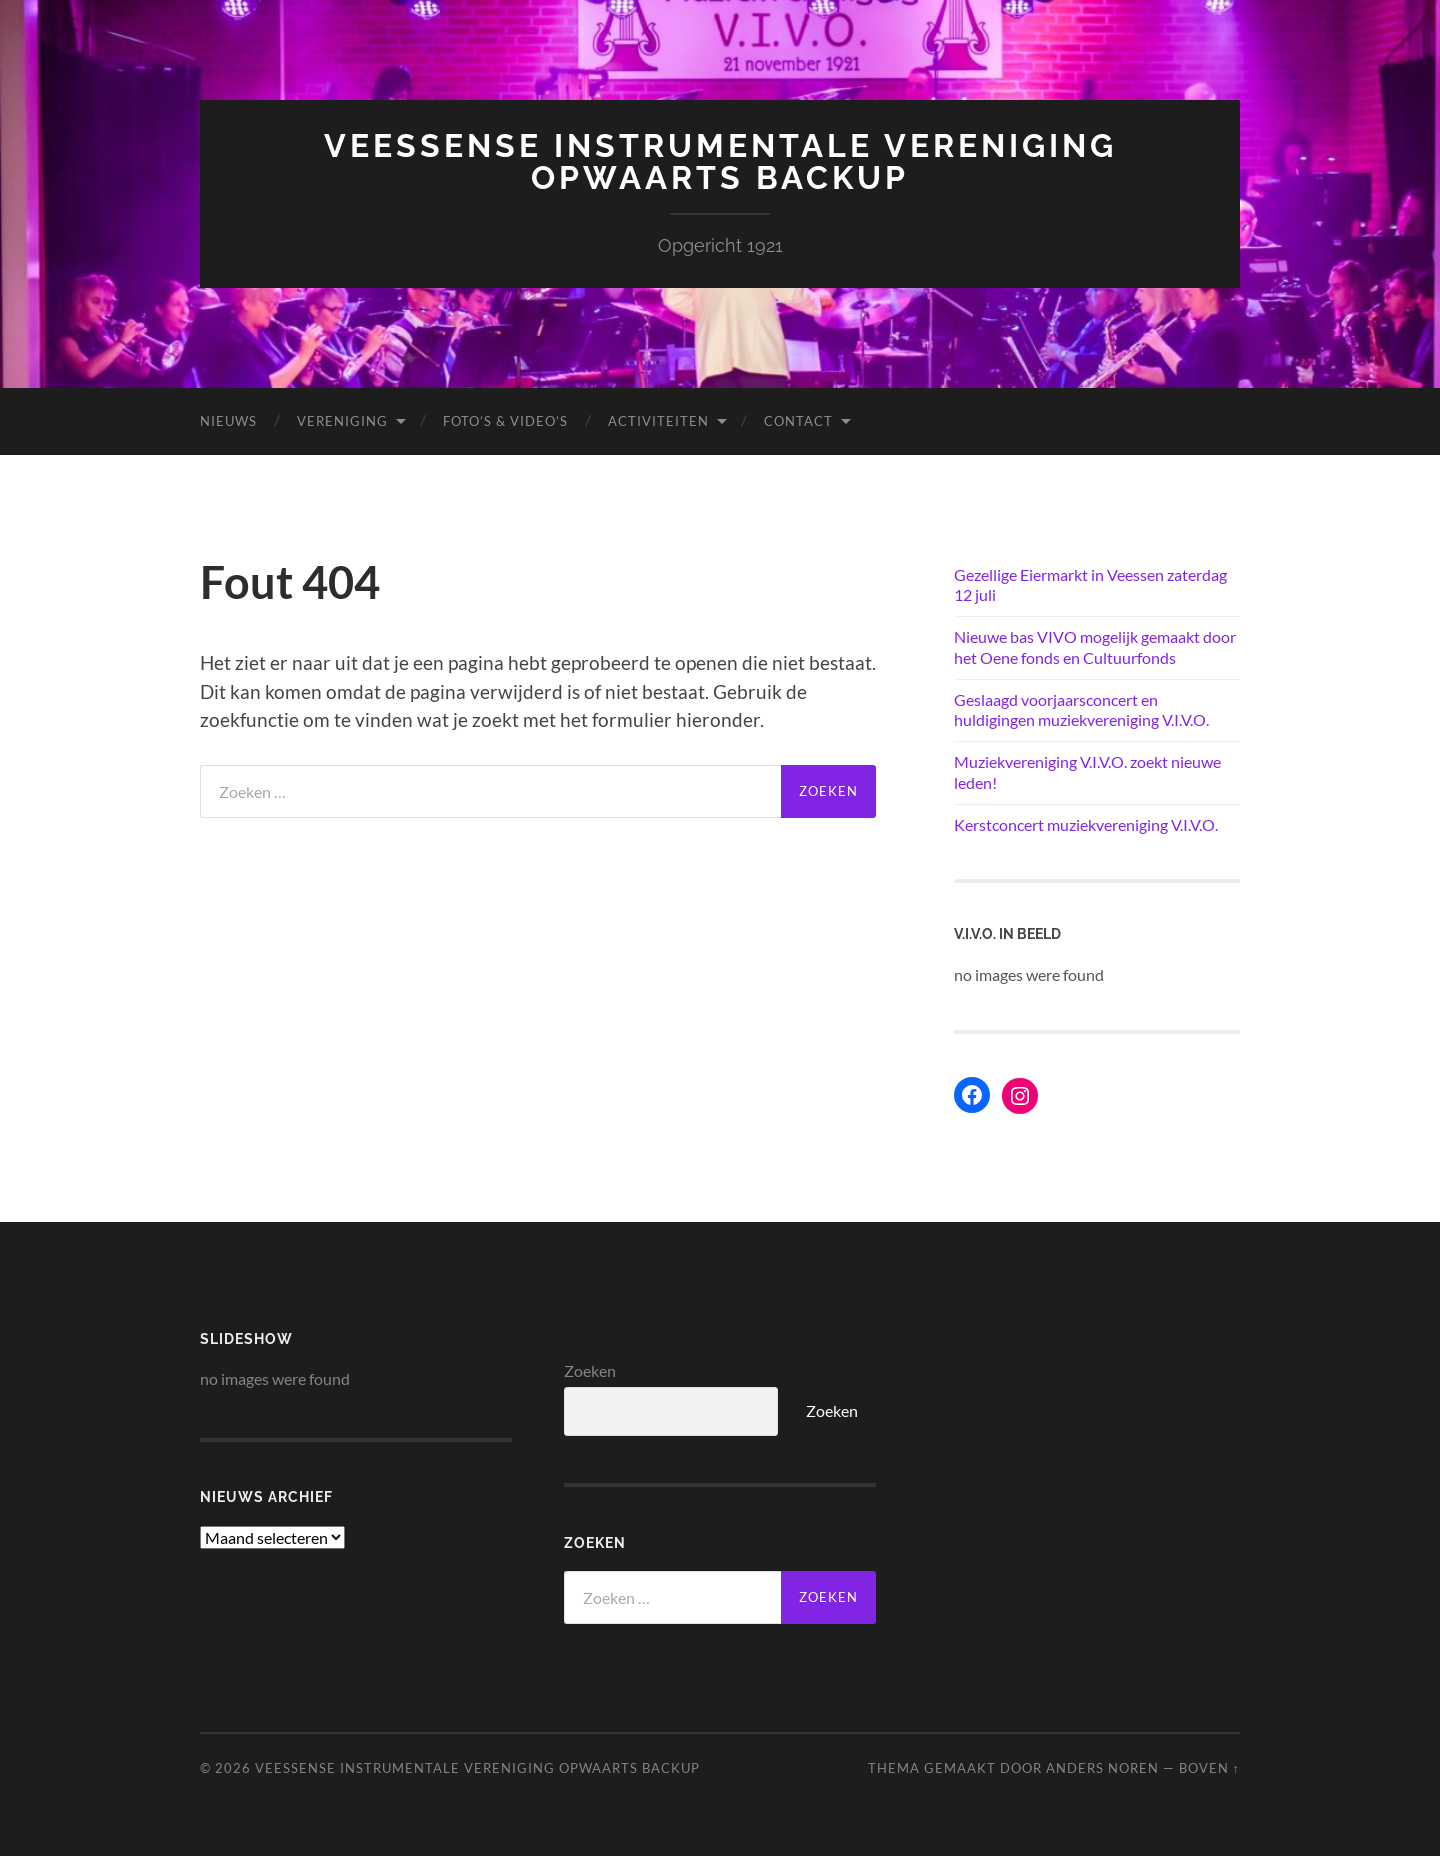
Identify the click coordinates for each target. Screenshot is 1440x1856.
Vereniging (342, 421)
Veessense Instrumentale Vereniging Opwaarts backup (720, 161)
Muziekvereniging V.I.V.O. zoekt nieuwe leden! (1087, 772)
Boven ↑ (1209, 1768)
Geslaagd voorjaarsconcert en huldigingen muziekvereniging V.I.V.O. (1081, 710)
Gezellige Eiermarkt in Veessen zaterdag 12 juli (1090, 585)
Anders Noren (1102, 1768)
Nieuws (228, 421)
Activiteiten (658, 421)
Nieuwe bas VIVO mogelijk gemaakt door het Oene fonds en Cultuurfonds (1095, 647)
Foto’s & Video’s (505, 421)
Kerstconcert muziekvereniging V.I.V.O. (1086, 824)
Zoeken (590, 1370)
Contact (798, 421)
